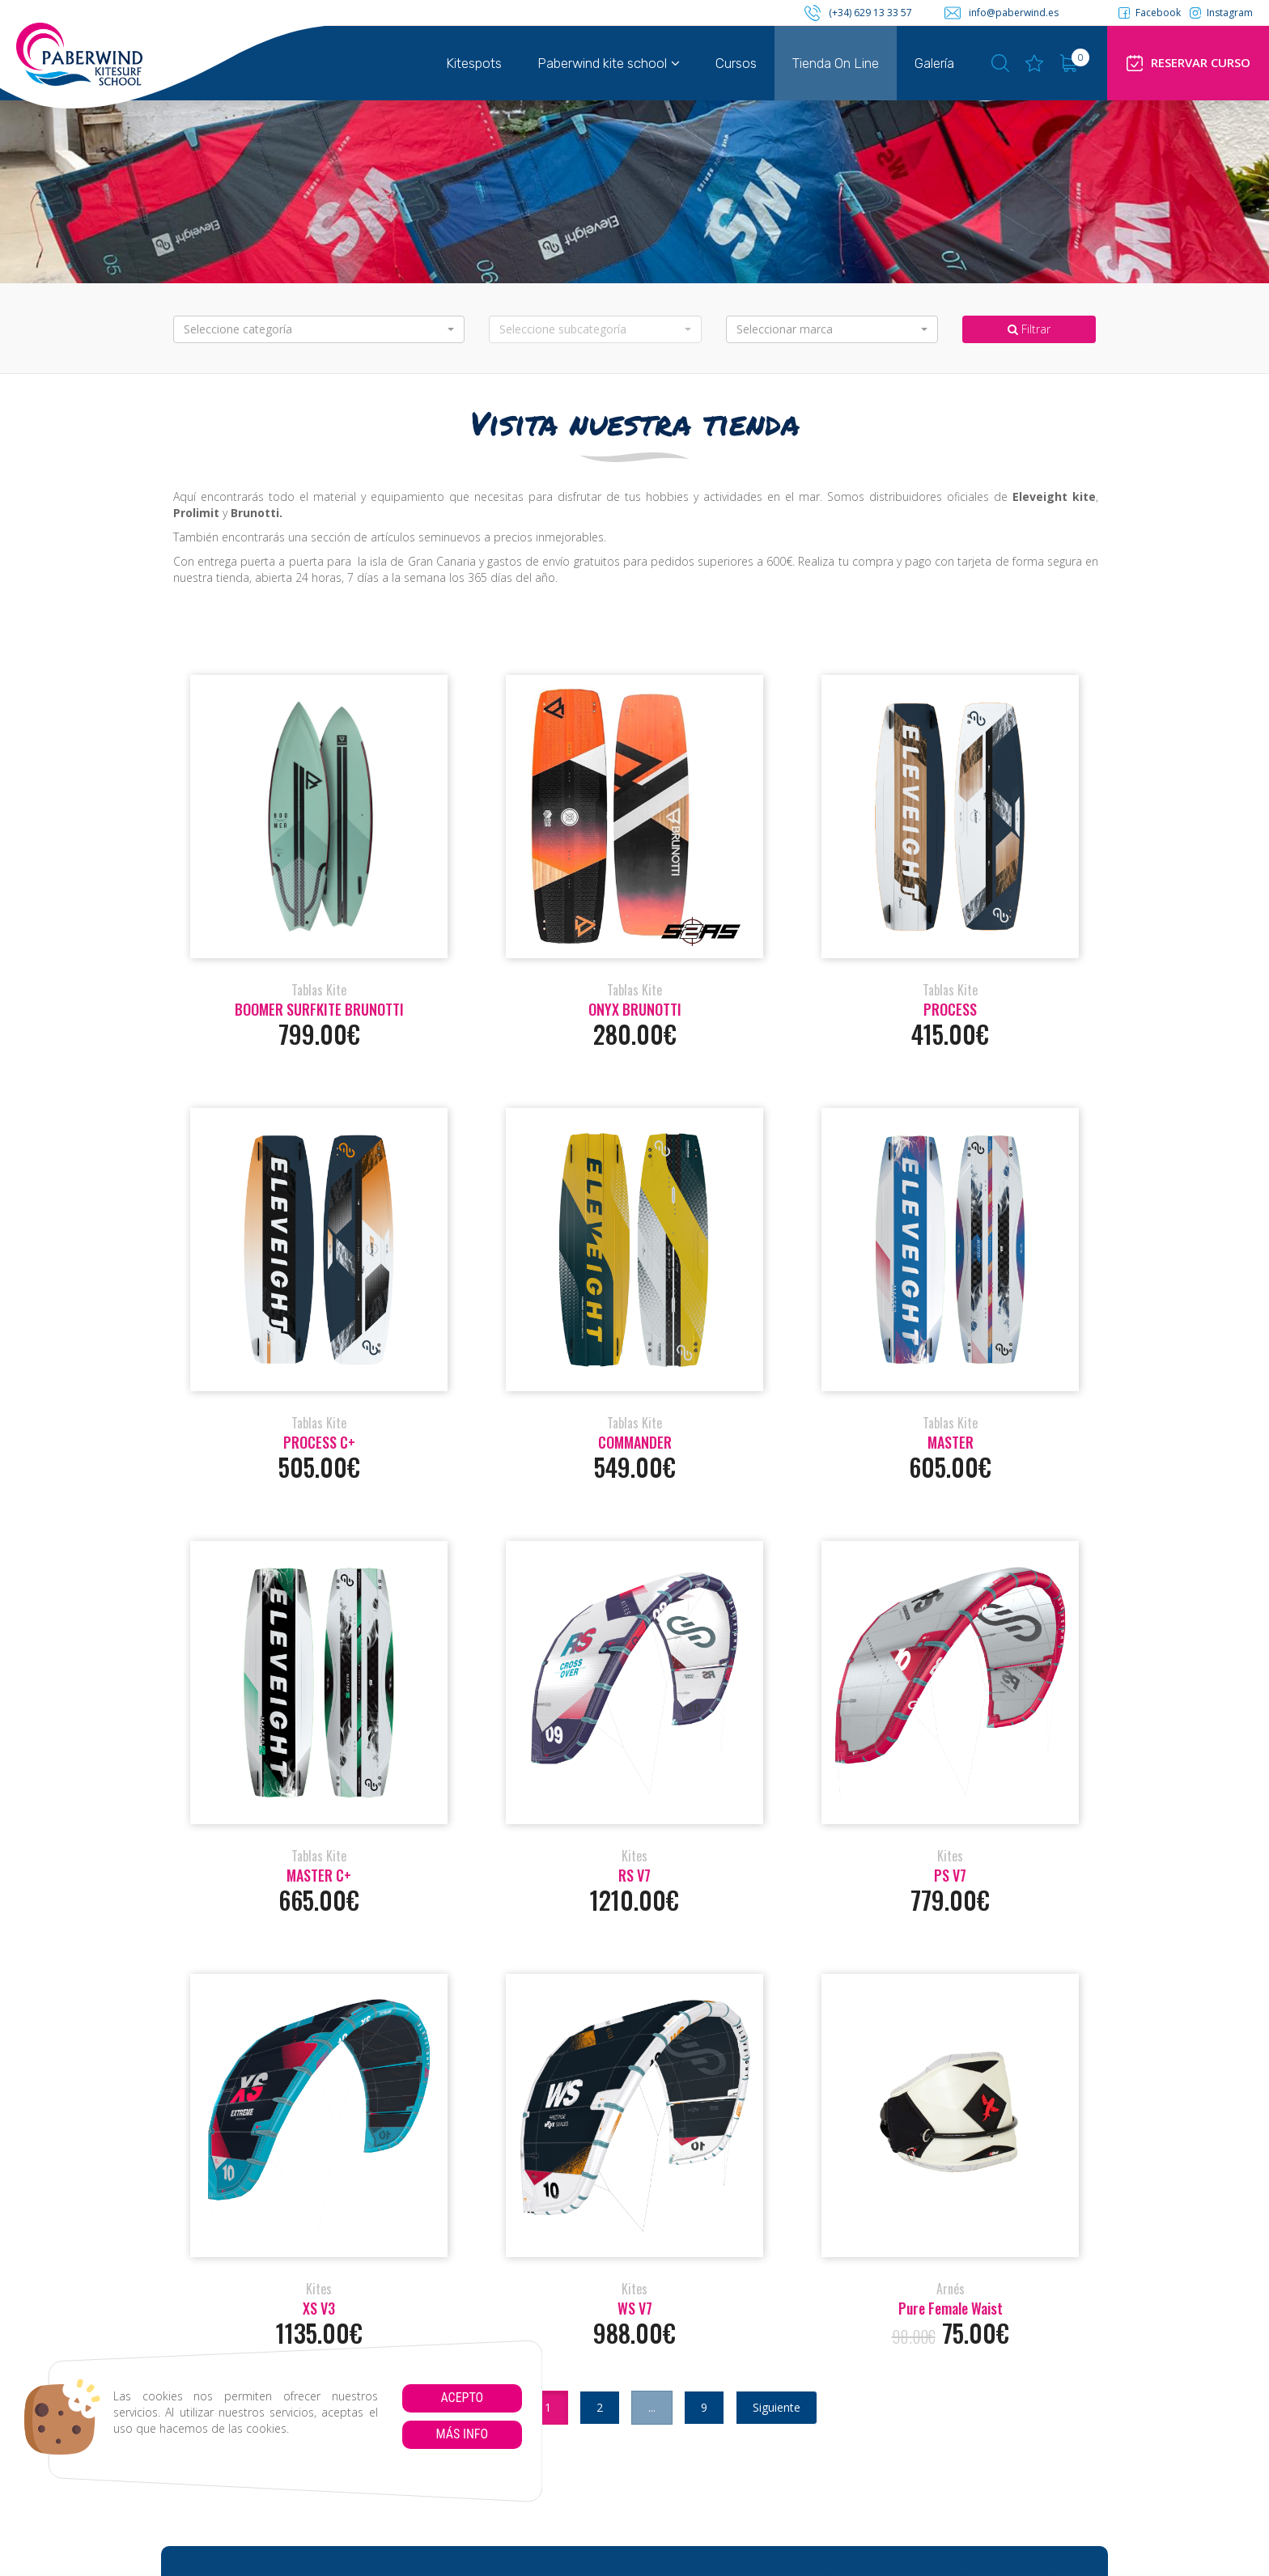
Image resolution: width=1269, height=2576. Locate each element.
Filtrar (1029, 329)
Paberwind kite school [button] (608, 63)
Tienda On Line (835, 63)
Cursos (736, 63)
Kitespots (474, 63)
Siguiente (776, 2407)
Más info (461, 2434)
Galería (934, 63)
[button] (319, 329)
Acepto (461, 2397)
